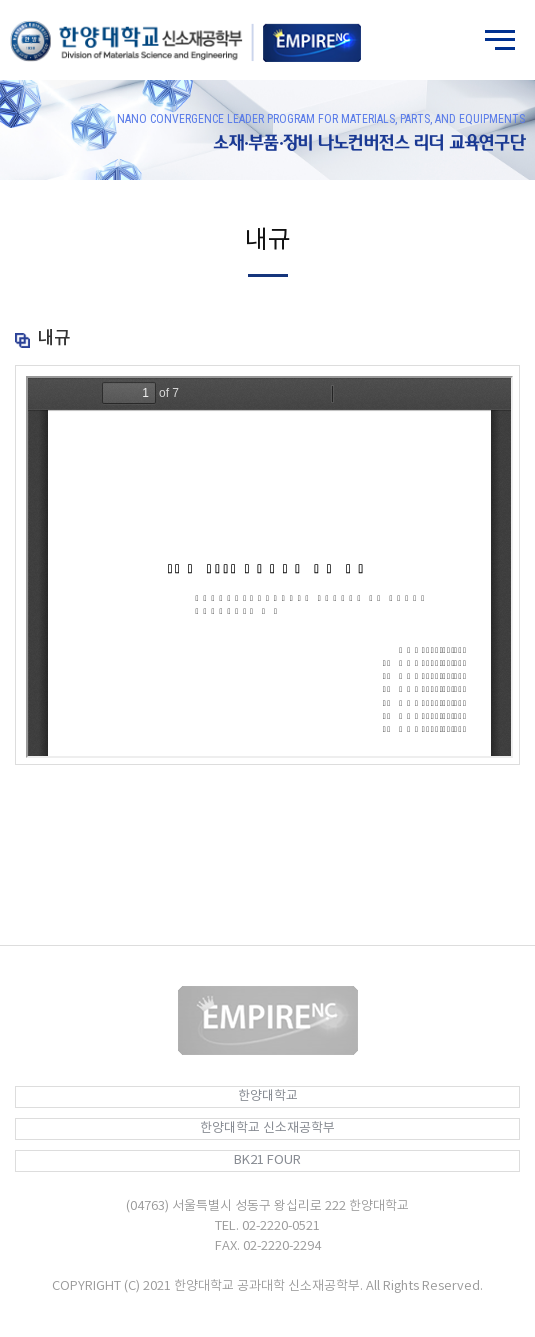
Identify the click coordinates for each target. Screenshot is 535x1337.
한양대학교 (268, 1096)
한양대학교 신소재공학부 (267, 1128)
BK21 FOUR (267, 1160)
